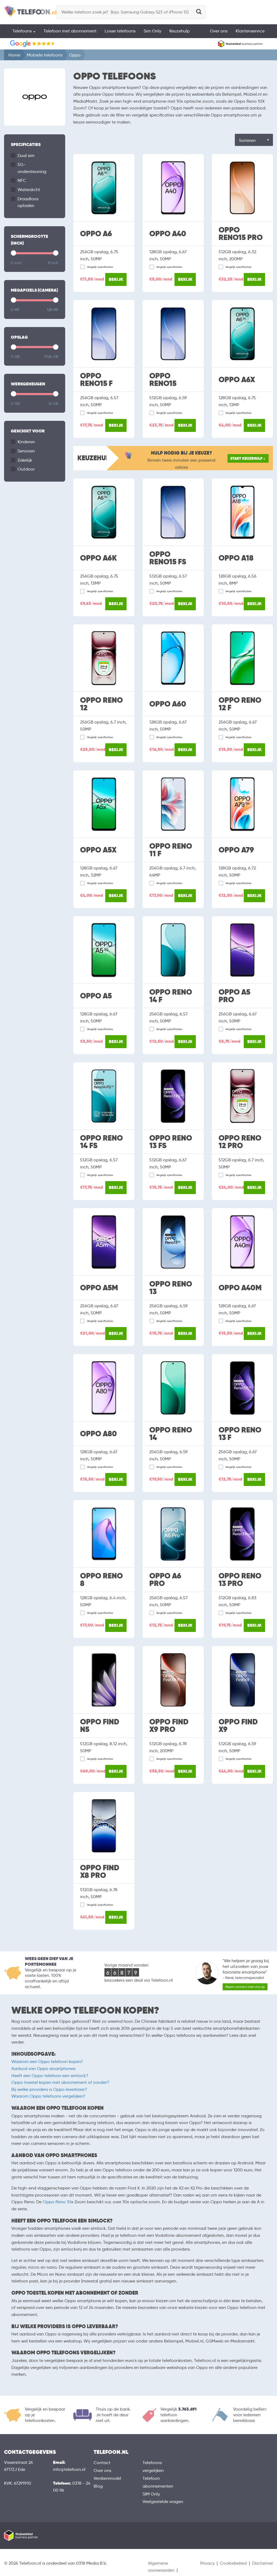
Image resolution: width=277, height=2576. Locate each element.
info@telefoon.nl (69, 2469)
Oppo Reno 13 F (240, 1433)
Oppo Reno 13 (170, 1287)
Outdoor (26, 469)
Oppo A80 (98, 1434)
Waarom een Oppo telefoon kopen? (47, 2061)
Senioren (26, 451)
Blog (98, 2486)
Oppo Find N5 (99, 1725)
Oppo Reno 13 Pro (240, 1579)
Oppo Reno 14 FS (101, 1141)
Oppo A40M (240, 1288)
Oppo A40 (167, 234)
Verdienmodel (107, 2478)
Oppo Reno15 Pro (241, 233)
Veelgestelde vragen (163, 2501)
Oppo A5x (98, 850)
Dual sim (26, 155)
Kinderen (26, 441)
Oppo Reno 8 (101, 1579)
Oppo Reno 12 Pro (240, 1141)
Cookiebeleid (233, 2563)
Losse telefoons (120, 31)
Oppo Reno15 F (96, 379)
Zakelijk (25, 460)
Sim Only (152, 31)
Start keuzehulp (246, 458)
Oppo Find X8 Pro (99, 1871)
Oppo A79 (236, 850)
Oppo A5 (96, 996)
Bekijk (116, 279)
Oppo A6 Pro (165, 1579)
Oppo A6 (96, 234)
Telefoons (23, 31)
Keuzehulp (179, 31)
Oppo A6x (237, 380)
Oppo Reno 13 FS (170, 1141)
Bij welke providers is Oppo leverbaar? (49, 2089)
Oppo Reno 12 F (240, 704)
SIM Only (151, 2494)
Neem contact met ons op (245, 1987)
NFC (22, 180)
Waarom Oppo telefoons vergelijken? (48, 2096)
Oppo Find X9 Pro (169, 1725)
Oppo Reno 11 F (170, 850)
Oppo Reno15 (162, 379)
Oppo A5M (99, 1288)
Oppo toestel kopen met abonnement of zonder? (60, 2082)
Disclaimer (262, 2563)
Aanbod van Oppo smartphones (43, 2068)
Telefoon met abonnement (70, 31)
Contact (102, 2462)
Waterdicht (29, 189)
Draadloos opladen (28, 202)
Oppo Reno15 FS (167, 558)
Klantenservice (250, 31)
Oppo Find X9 (238, 1725)
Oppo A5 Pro (234, 996)
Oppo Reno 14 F (170, 996)
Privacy (207, 2563)
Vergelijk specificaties (100, 267)
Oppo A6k (98, 558)
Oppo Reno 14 (170, 1433)
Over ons (218, 31)
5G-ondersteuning (32, 168)
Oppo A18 (236, 558)
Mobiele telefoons (44, 55)
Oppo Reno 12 (101, 704)
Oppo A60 (167, 704)
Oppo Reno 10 (57, 2201)
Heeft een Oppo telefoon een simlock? (49, 2075)
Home (14, 55)
